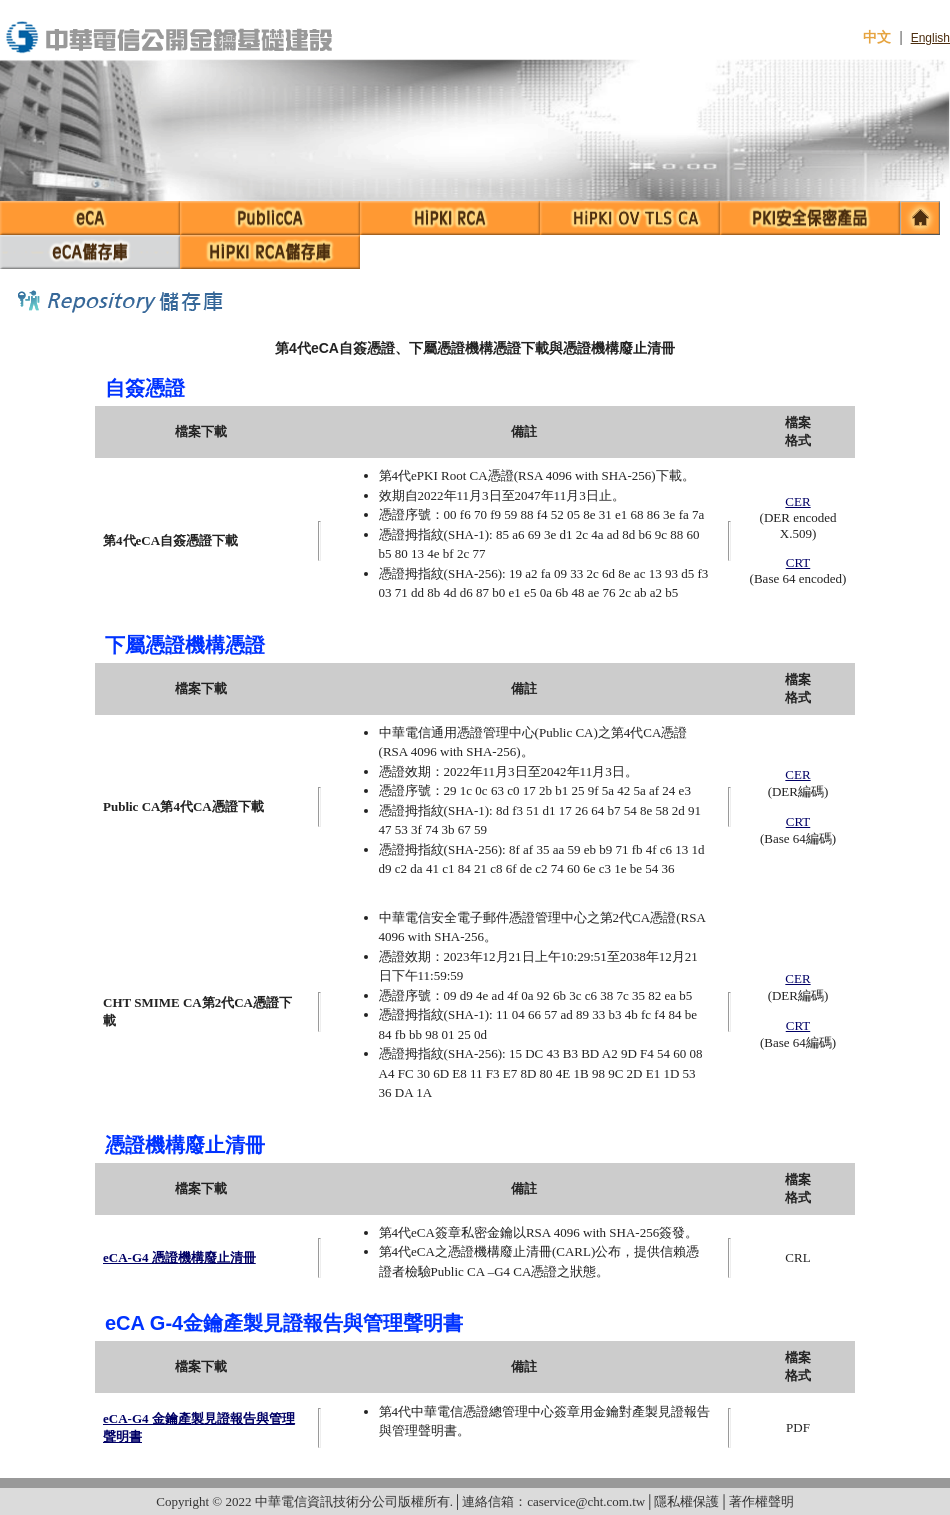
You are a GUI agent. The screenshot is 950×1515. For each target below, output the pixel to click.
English (930, 38)
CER (797, 501)
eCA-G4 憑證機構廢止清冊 (179, 1257)
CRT (798, 562)
